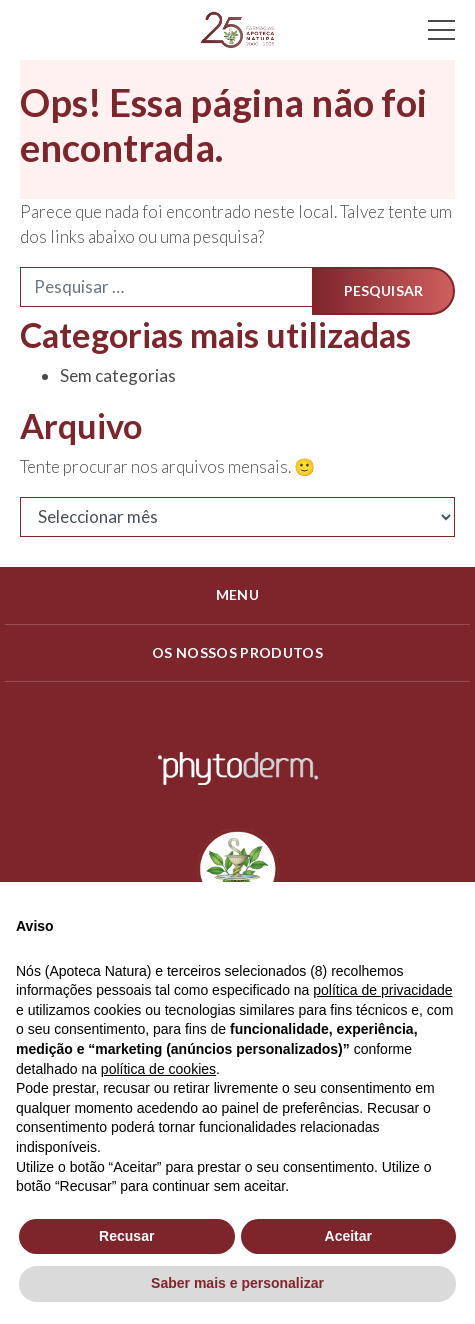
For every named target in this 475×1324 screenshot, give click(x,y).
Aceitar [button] (348, 1236)
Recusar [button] (126, 1236)
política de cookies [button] (158, 1069)
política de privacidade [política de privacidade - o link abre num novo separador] (382, 990)
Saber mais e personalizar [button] (237, 1283)
